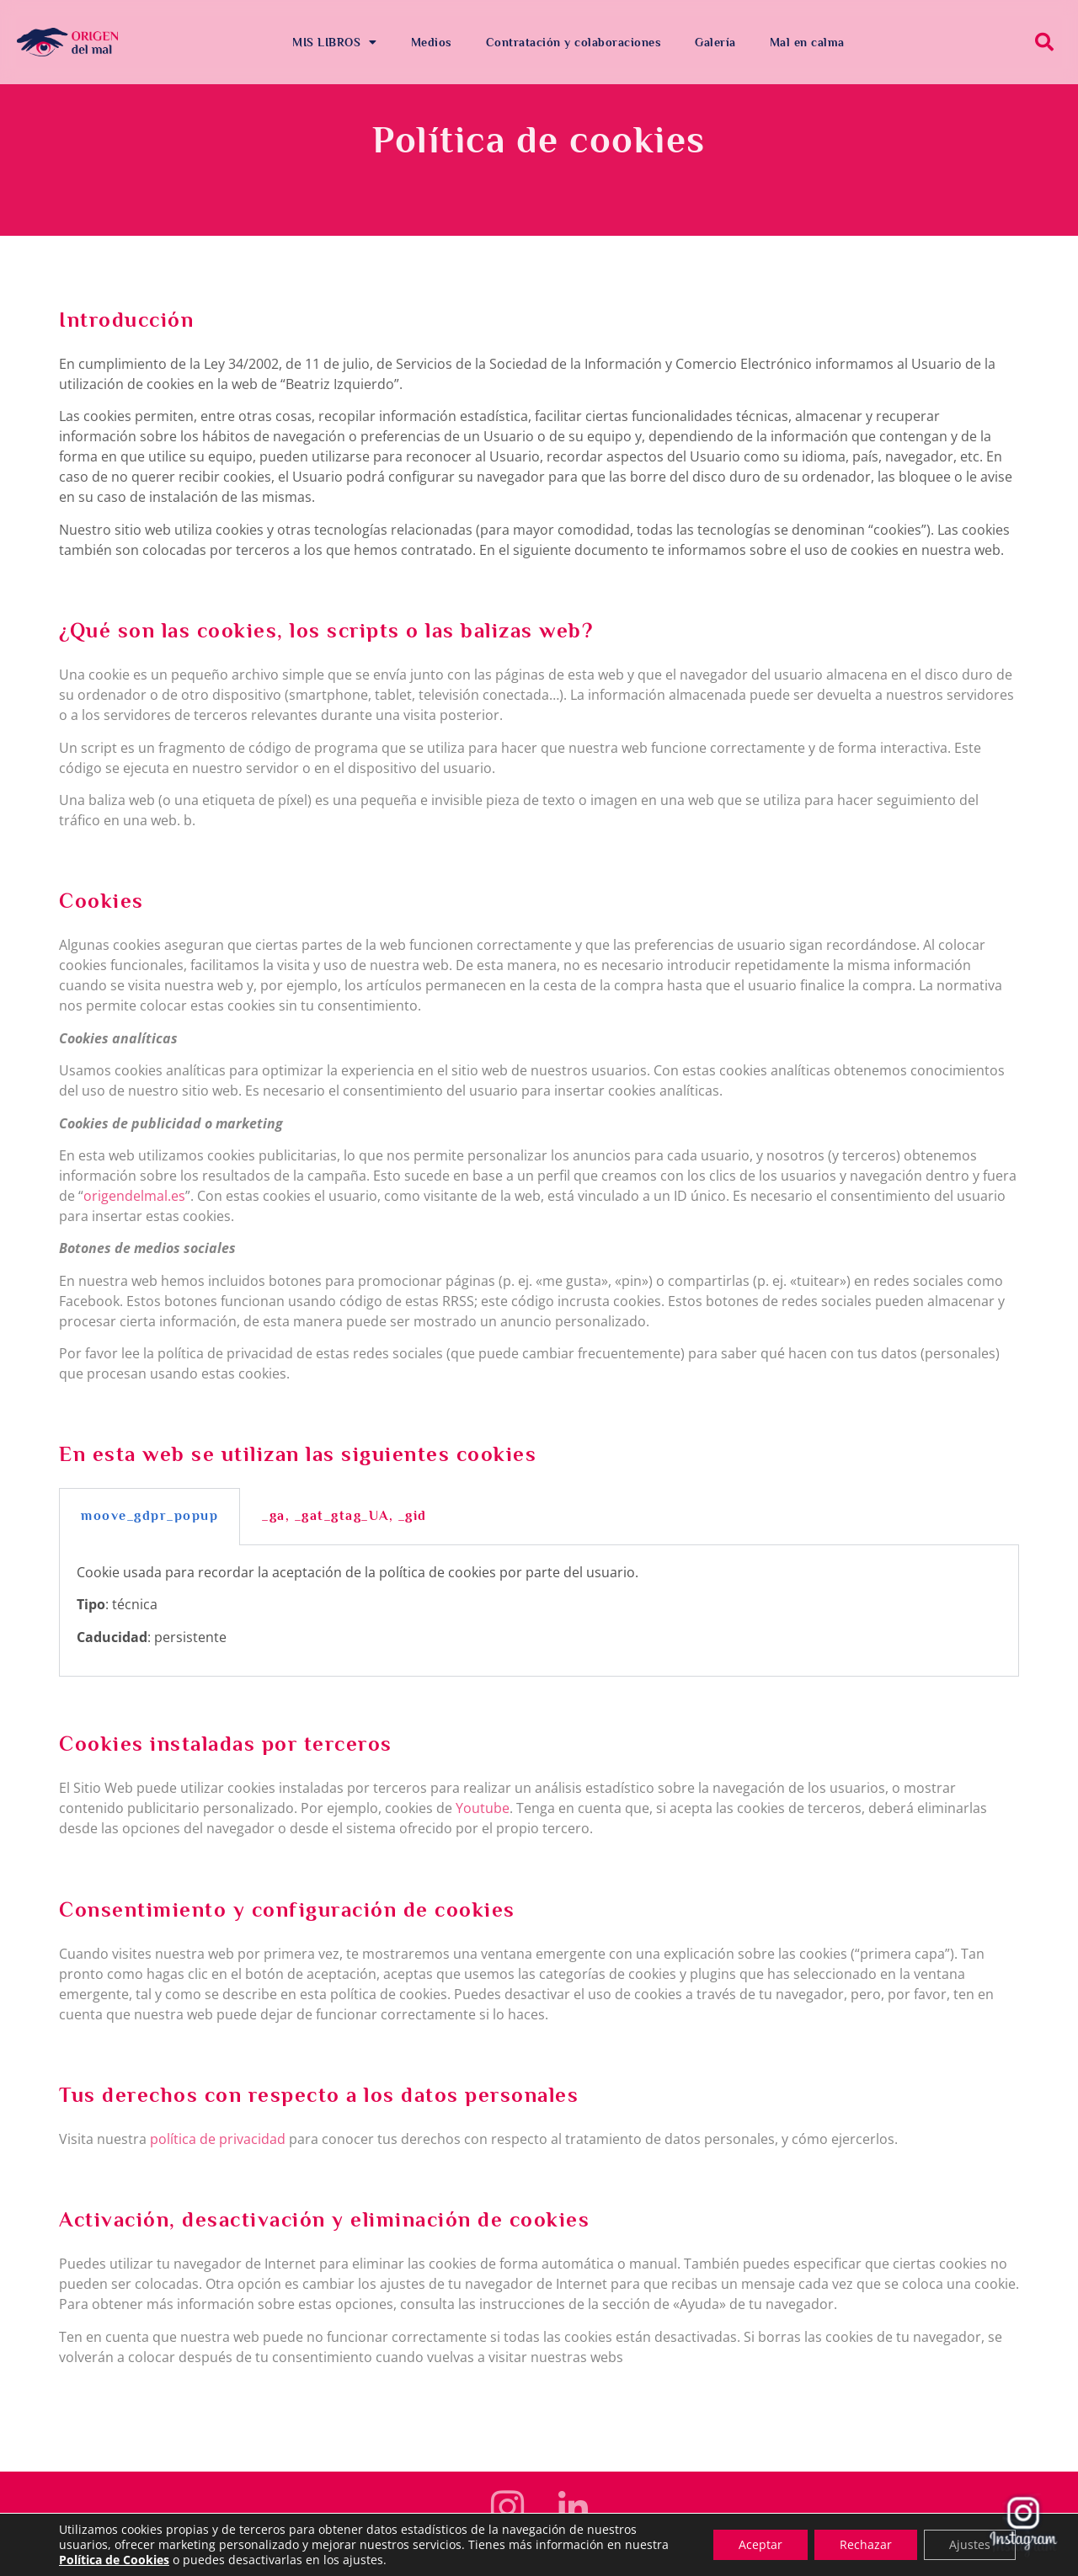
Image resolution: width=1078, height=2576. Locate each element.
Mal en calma (807, 42)
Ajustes (969, 2544)
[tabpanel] (539, 1611)
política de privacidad (218, 2139)
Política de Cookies (114, 2560)
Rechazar (866, 2544)
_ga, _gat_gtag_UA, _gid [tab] (344, 1515)
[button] (1044, 42)
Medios (431, 42)
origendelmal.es (134, 1196)
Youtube (483, 1808)
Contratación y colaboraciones (574, 42)
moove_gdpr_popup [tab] (149, 1515)
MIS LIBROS (334, 42)
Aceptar (760, 2544)
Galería (715, 42)
